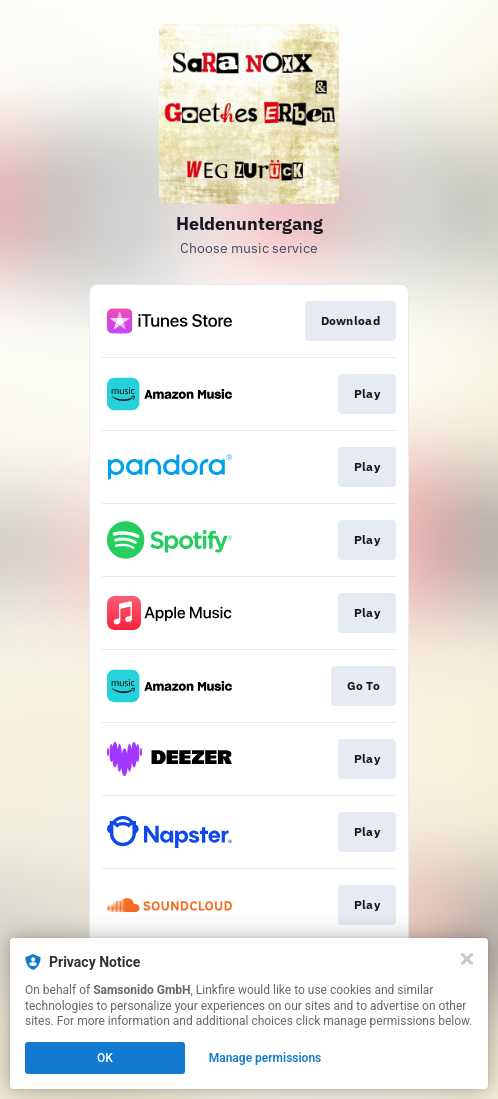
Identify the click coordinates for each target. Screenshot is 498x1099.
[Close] (467, 959)
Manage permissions (265, 1058)
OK (105, 1058)
